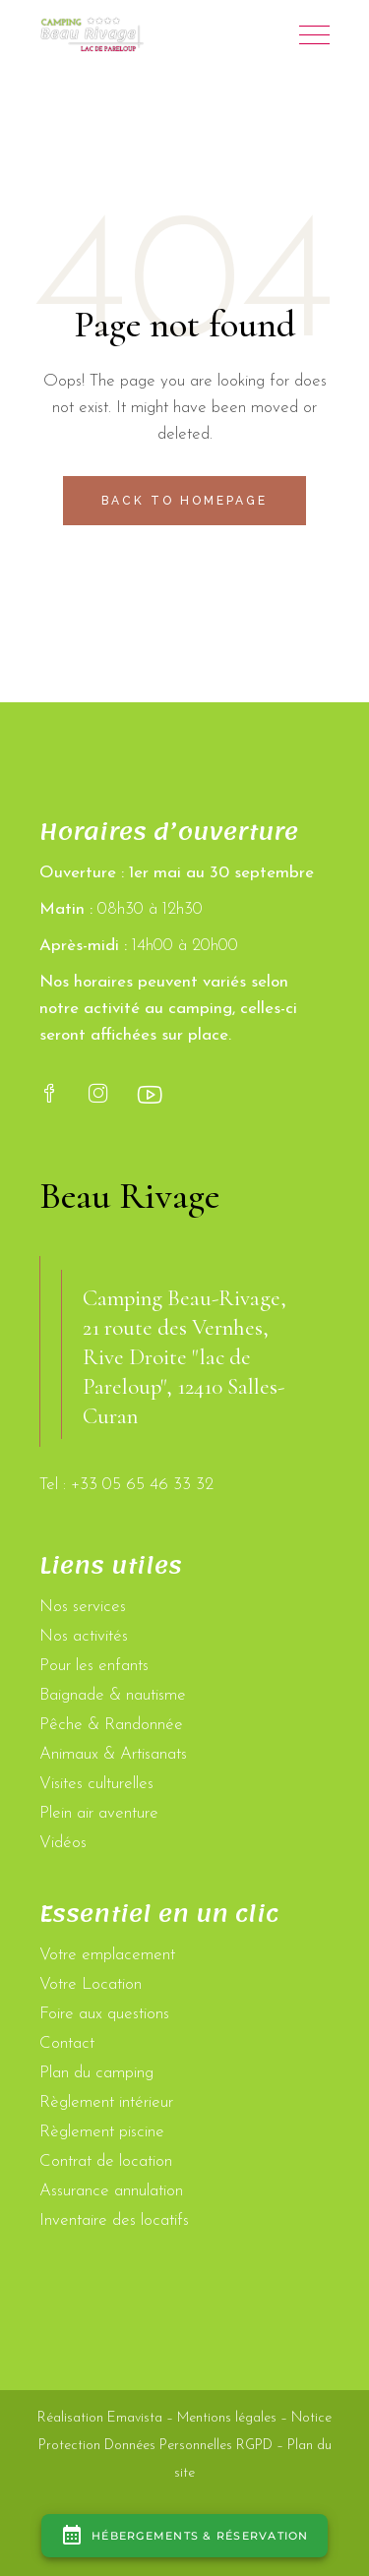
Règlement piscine (101, 2132)
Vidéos (63, 1842)
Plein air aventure (98, 1813)
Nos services (82, 1606)
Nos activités (83, 1636)
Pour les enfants (94, 1665)
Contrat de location (105, 2161)
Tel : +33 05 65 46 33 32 (126, 1484)
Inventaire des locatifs (114, 2220)
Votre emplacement (107, 1955)
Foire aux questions (104, 2014)
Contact (66, 2043)
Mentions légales (227, 2418)
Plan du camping (96, 2073)
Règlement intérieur (106, 2102)
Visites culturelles (96, 1783)
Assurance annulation (111, 2191)
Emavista (134, 2418)
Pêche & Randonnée (111, 1724)
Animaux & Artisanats (113, 1754)
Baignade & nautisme (112, 1695)
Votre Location (90, 1984)
